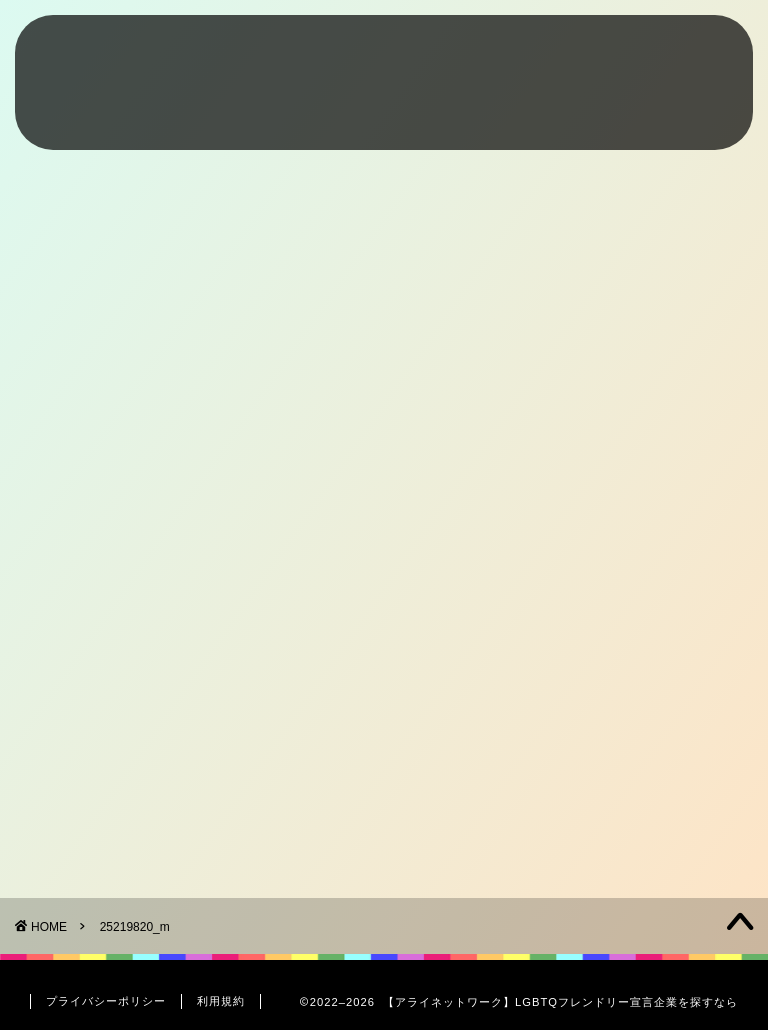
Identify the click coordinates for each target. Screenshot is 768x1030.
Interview (582, 56)
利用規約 (221, 1001)
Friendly (482, 56)
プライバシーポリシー (106, 1001)
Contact (684, 56)
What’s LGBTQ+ (355, 56)
